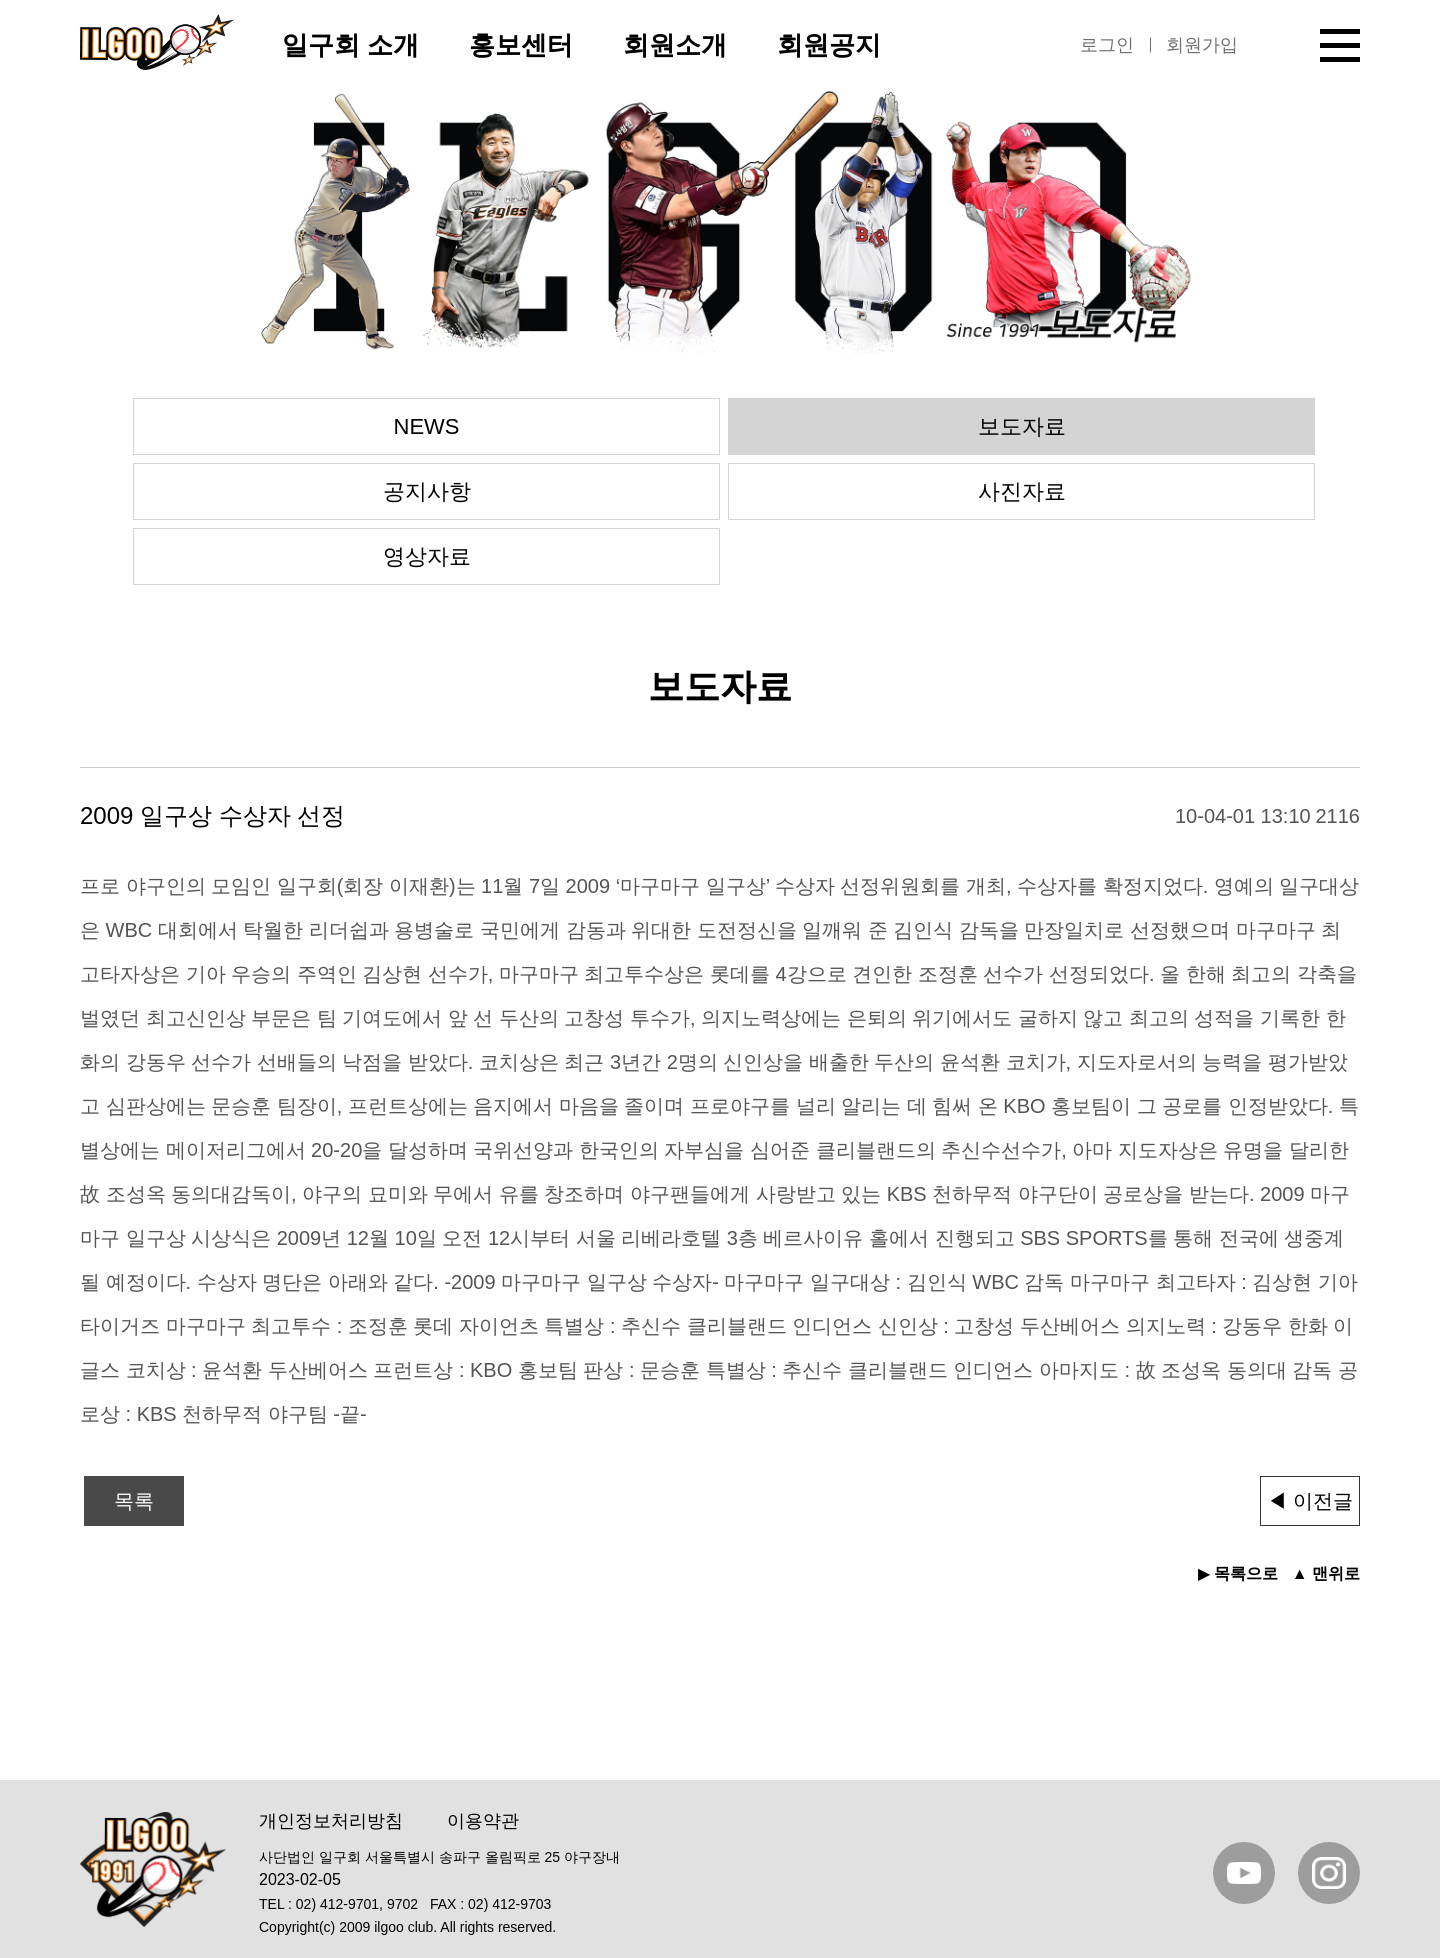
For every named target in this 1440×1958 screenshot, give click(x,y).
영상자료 (427, 556)
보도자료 (1022, 426)
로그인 (1107, 45)
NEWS (427, 426)
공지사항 (427, 491)
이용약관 (483, 1821)
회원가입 (1202, 45)
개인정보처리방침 (331, 1821)
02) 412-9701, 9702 (357, 1904)
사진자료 (1022, 491)
